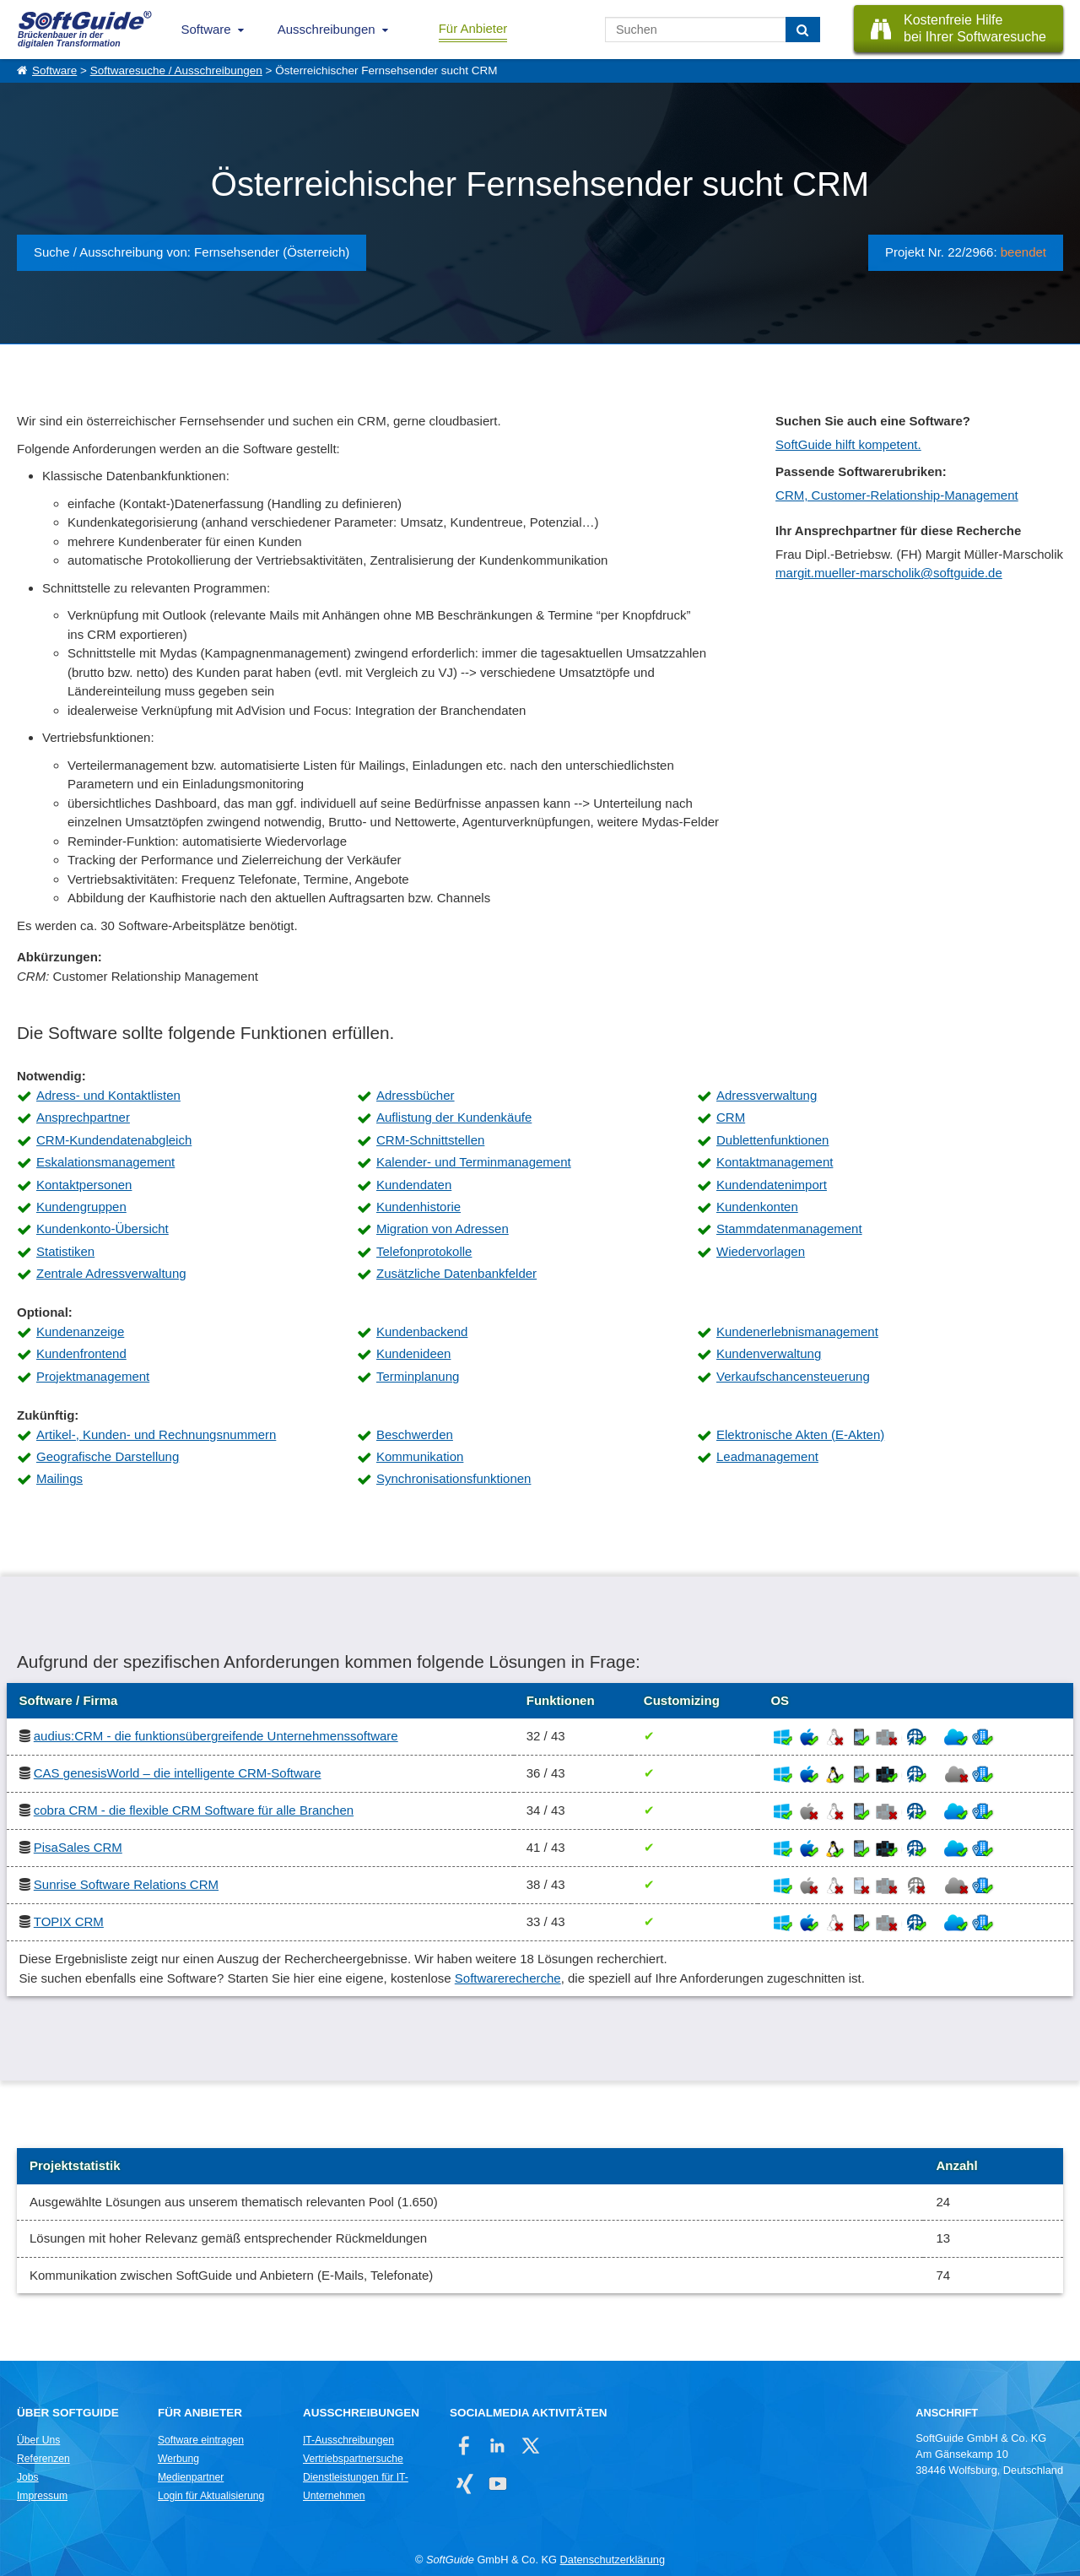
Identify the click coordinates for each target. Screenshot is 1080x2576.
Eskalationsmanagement (105, 1162)
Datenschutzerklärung (612, 2559)
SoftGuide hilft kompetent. (848, 444)
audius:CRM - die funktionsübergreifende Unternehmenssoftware (216, 1736)
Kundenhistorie (418, 1206)
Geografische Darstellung (107, 1456)
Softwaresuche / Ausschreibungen (176, 70)
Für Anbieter (473, 28)
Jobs (28, 2477)
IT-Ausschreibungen (348, 2440)
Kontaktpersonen (84, 1184)
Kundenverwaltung (768, 1353)
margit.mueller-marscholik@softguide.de (888, 573)
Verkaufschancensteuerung (793, 1376)
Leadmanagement (767, 1456)
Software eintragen (201, 2440)
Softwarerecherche (508, 1978)
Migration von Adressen (442, 1228)
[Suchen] (803, 29)
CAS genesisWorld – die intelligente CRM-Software (177, 1773)
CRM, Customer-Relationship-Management (896, 495)
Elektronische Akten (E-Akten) (800, 1434)
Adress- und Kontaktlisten (108, 1095)
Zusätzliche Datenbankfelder (456, 1273)
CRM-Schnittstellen (430, 1140)
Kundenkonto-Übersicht (102, 1228)
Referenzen (43, 2459)
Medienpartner (191, 2477)
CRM (730, 1117)
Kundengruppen (81, 1206)
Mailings (59, 1478)
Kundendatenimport (771, 1184)
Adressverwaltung (766, 1095)
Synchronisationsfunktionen (453, 1478)
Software (206, 29)
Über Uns (38, 2440)
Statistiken (65, 1251)
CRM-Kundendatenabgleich (114, 1140)
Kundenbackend (421, 1331)
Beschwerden (414, 1434)
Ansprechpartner (83, 1117)
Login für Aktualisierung (211, 2496)
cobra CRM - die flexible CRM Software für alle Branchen (194, 1810)
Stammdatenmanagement (789, 1228)
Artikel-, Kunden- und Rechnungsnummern (156, 1434)
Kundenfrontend (81, 1353)
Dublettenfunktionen (772, 1140)
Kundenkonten (757, 1206)
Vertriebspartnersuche (353, 2459)
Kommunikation (419, 1456)
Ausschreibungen (326, 29)
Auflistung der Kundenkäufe (454, 1117)
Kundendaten (413, 1184)
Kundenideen (413, 1353)
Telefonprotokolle (424, 1251)
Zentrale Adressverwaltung (111, 1273)
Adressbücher (415, 1095)
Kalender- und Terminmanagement (473, 1162)
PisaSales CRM (78, 1847)
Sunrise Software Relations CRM (126, 1884)
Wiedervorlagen (760, 1251)
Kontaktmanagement (774, 1162)
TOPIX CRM (69, 1921)
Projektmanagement (92, 1376)
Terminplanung (417, 1376)
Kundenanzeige (80, 1331)
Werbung (178, 2459)
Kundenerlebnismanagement (797, 1331)
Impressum (42, 2496)
